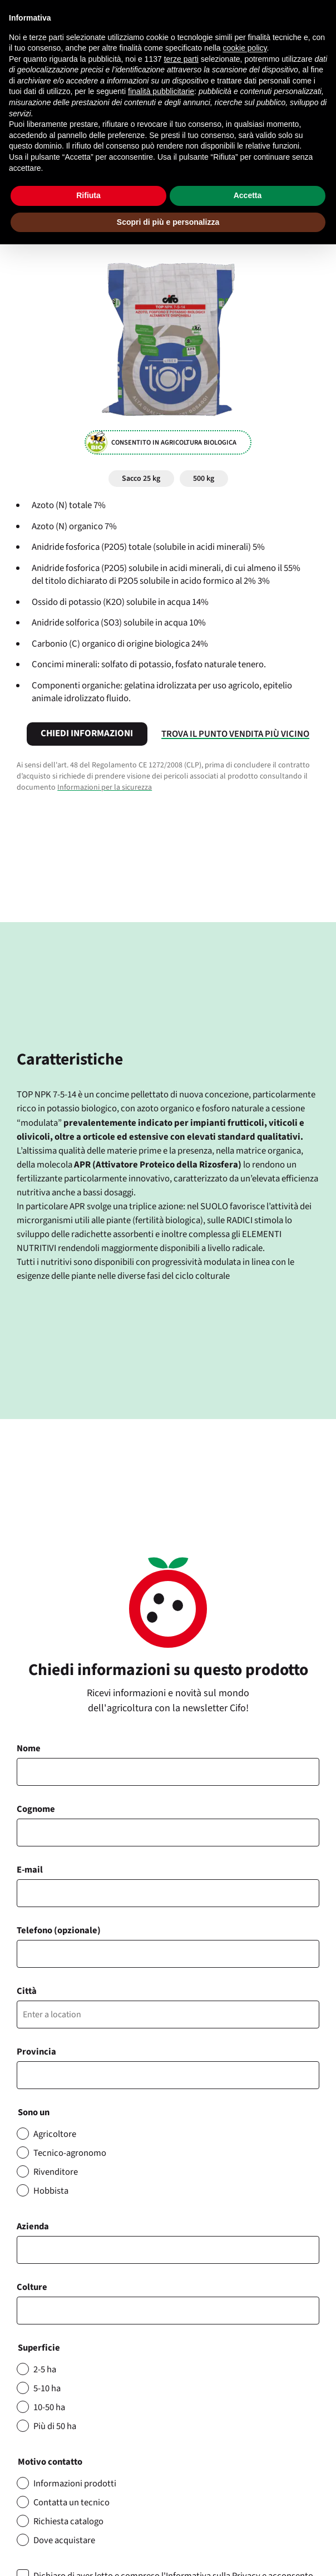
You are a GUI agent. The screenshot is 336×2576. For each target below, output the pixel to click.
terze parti (181, 59)
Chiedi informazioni (87, 733)
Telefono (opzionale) (59, 1930)
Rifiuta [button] (88, 195)
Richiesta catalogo (68, 2521)
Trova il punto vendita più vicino (235, 734)
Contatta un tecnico (71, 2502)
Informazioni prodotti (74, 2483)
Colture (32, 2287)
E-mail (30, 1869)
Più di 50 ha (54, 2426)
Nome (29, 1748)
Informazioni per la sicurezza (104, 787)
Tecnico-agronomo (69, 2153)
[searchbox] (26, 2310)
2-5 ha (44, 2369)
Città (27, 1991)
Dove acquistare (64, 2540)
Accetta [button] (248, 195)
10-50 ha (49, 2407)
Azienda (33, 2226)
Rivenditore (55, 2172)
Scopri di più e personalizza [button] (168, 222)
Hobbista (50, 2191)
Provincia (36, 2051)
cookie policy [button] (244, 47)
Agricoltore (54, 2134)
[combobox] (168, 2310)
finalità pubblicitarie (161, 91)
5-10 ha (47, 2388)
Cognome (36, 1809)
